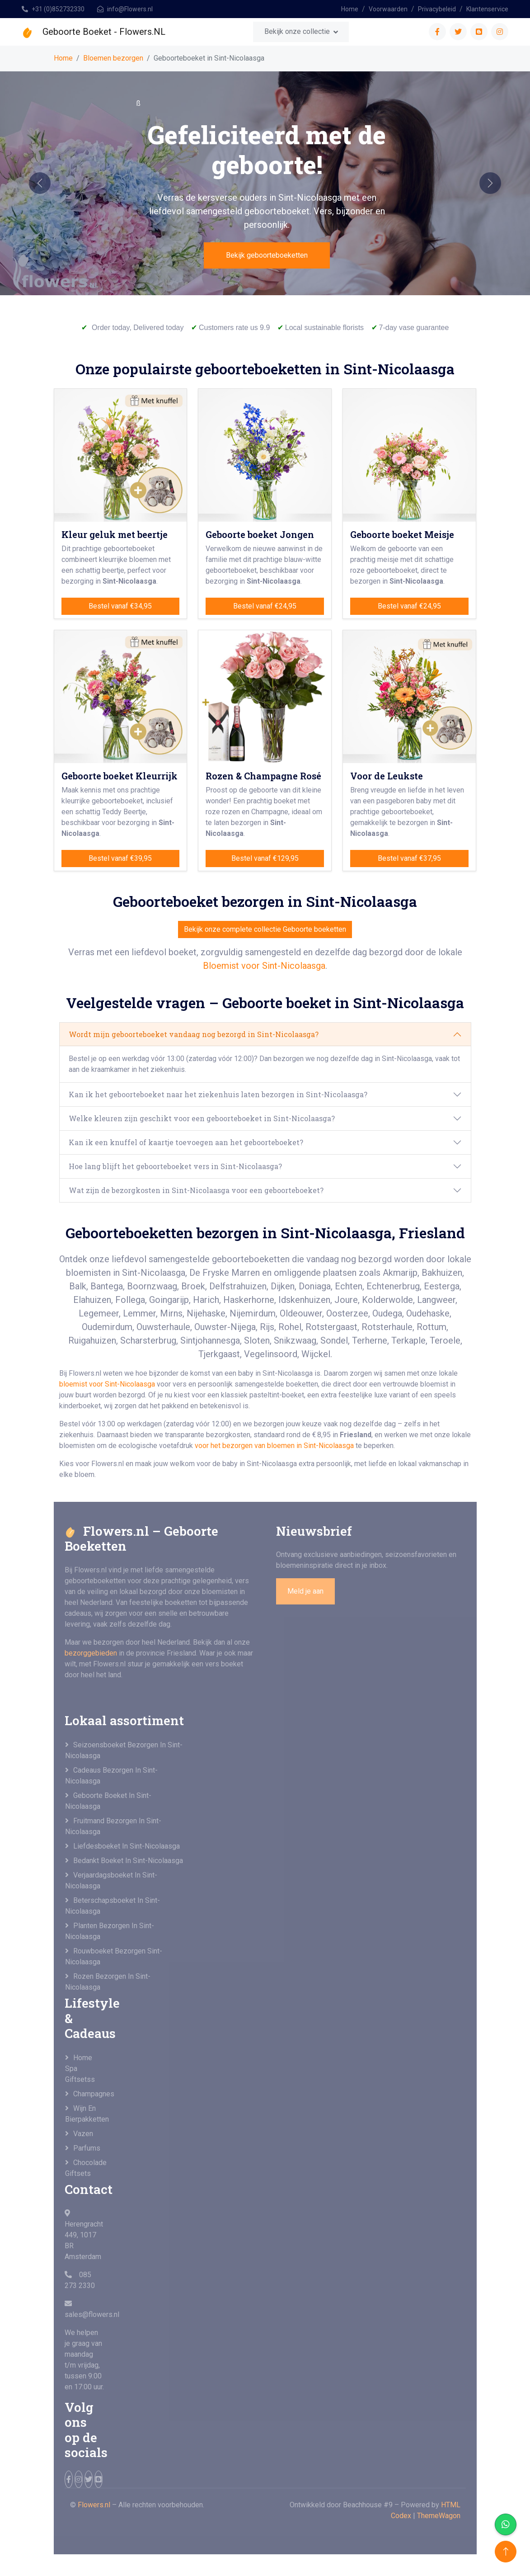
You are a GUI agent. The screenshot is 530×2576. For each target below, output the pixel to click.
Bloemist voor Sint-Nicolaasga (264, 965)
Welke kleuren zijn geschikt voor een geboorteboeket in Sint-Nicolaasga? (202, 1118)
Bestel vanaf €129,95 (265, 858)
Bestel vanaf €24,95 (264, 606)
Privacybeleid (437, 9)
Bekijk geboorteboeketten (267, 255)
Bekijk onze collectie (297, 31)
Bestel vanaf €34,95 (120, 606)
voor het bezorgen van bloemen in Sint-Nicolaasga (275, 1445)
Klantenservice (487, 9)
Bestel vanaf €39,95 (120, 858)
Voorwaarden (388, 9)
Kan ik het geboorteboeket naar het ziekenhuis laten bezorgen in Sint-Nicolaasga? (218, 1094)
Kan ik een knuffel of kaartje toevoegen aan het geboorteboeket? (186, 1142)
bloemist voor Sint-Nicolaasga (107, 1384)
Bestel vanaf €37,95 (409, 858)
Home (349, 9)
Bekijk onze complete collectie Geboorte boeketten (265, 929)
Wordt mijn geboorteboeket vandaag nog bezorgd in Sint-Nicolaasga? (194, 1034)
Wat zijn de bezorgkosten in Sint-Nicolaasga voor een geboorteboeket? (196, 1190)
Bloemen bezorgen (113, 58)
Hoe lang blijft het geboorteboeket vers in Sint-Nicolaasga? (175, 1166)
